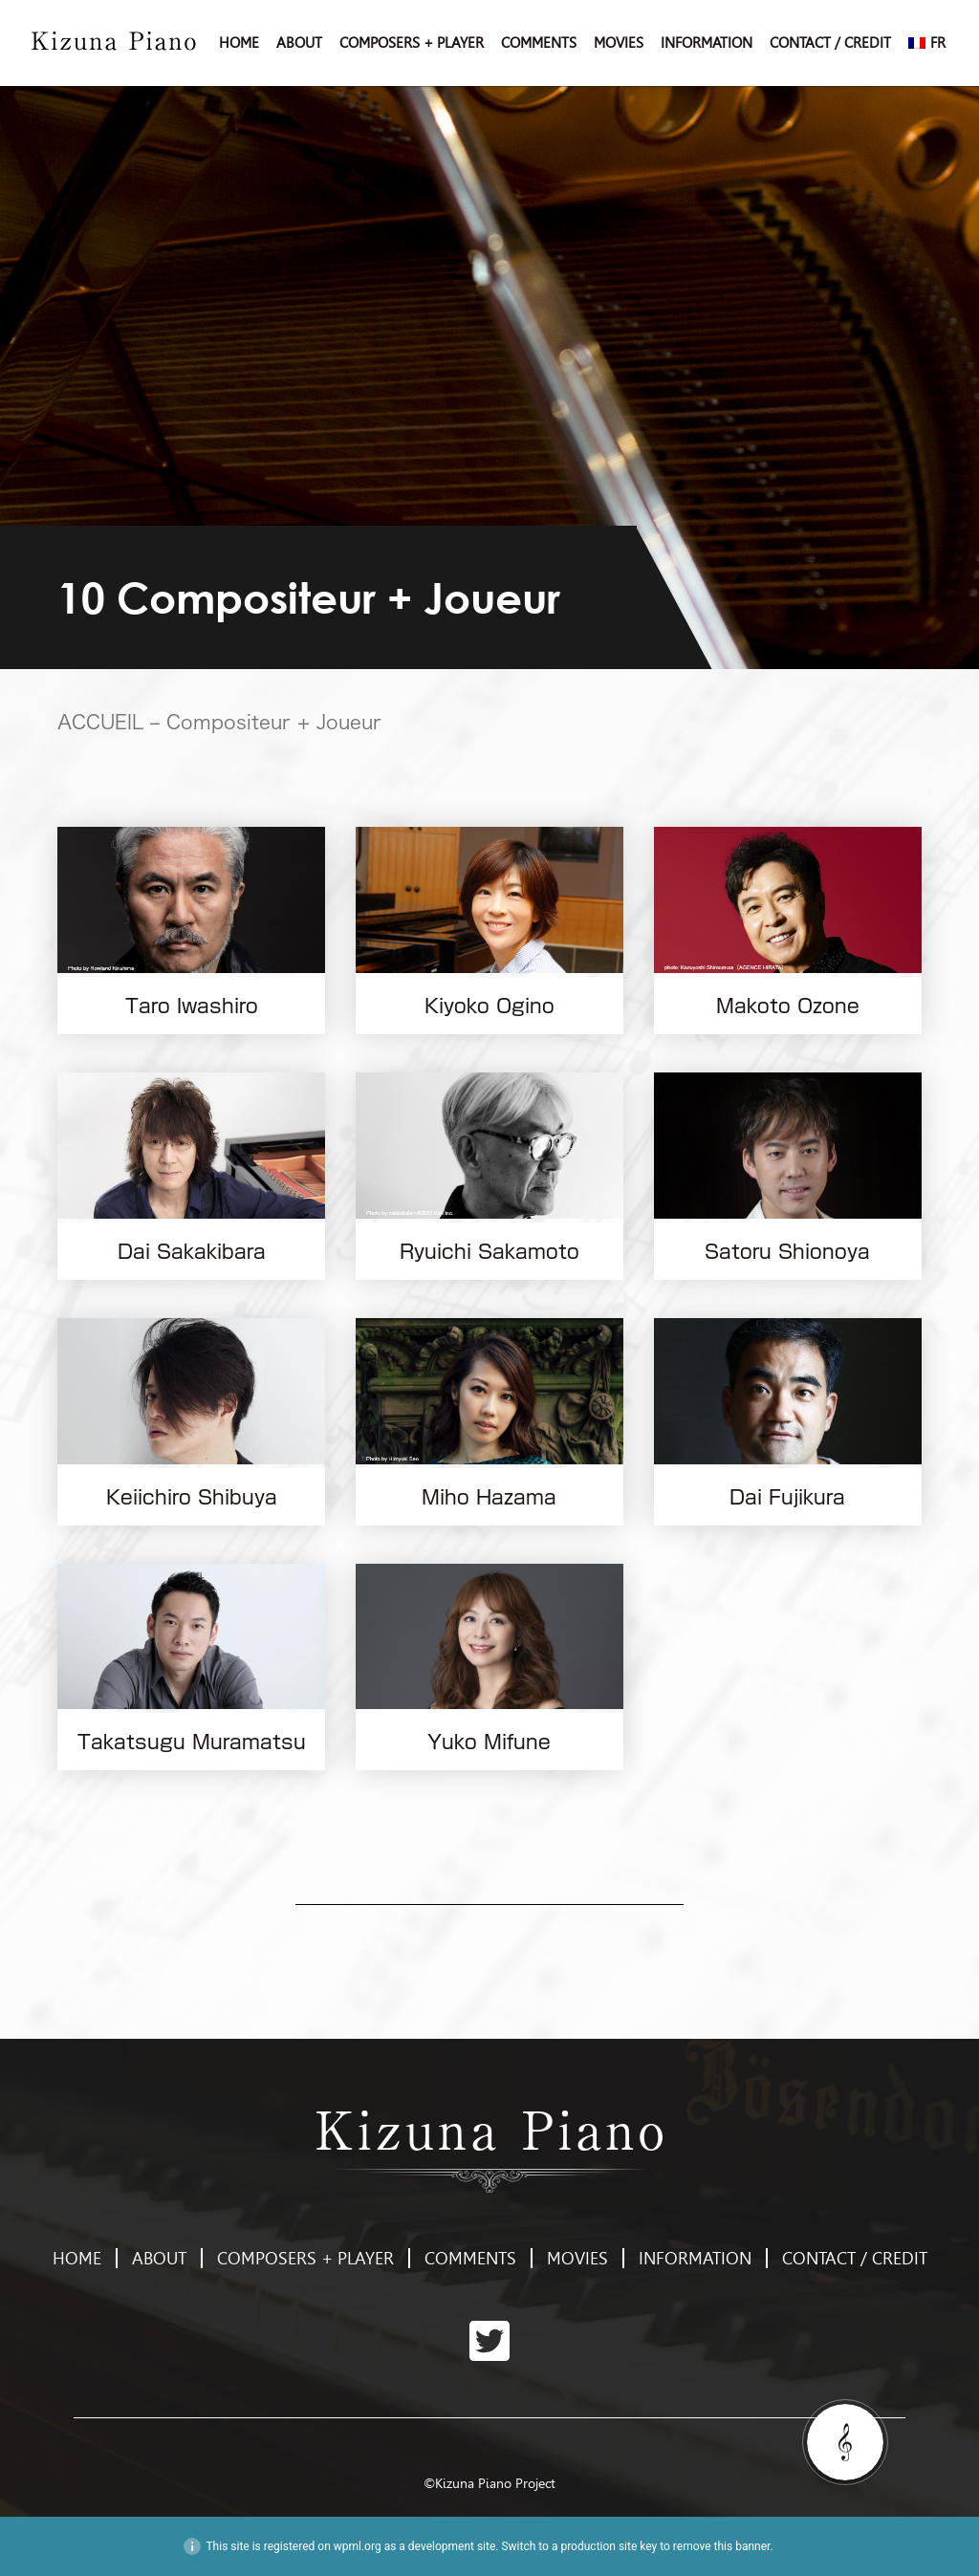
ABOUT (299, 43)
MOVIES (618, 43)
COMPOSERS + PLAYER (411, 43)
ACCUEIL (100, 721)
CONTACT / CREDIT (830, 43)
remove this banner (722, 2546)
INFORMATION (706, 43)
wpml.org (357, 2546)
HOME (239, 43)
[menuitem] (927, 43)
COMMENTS (539, 43)
